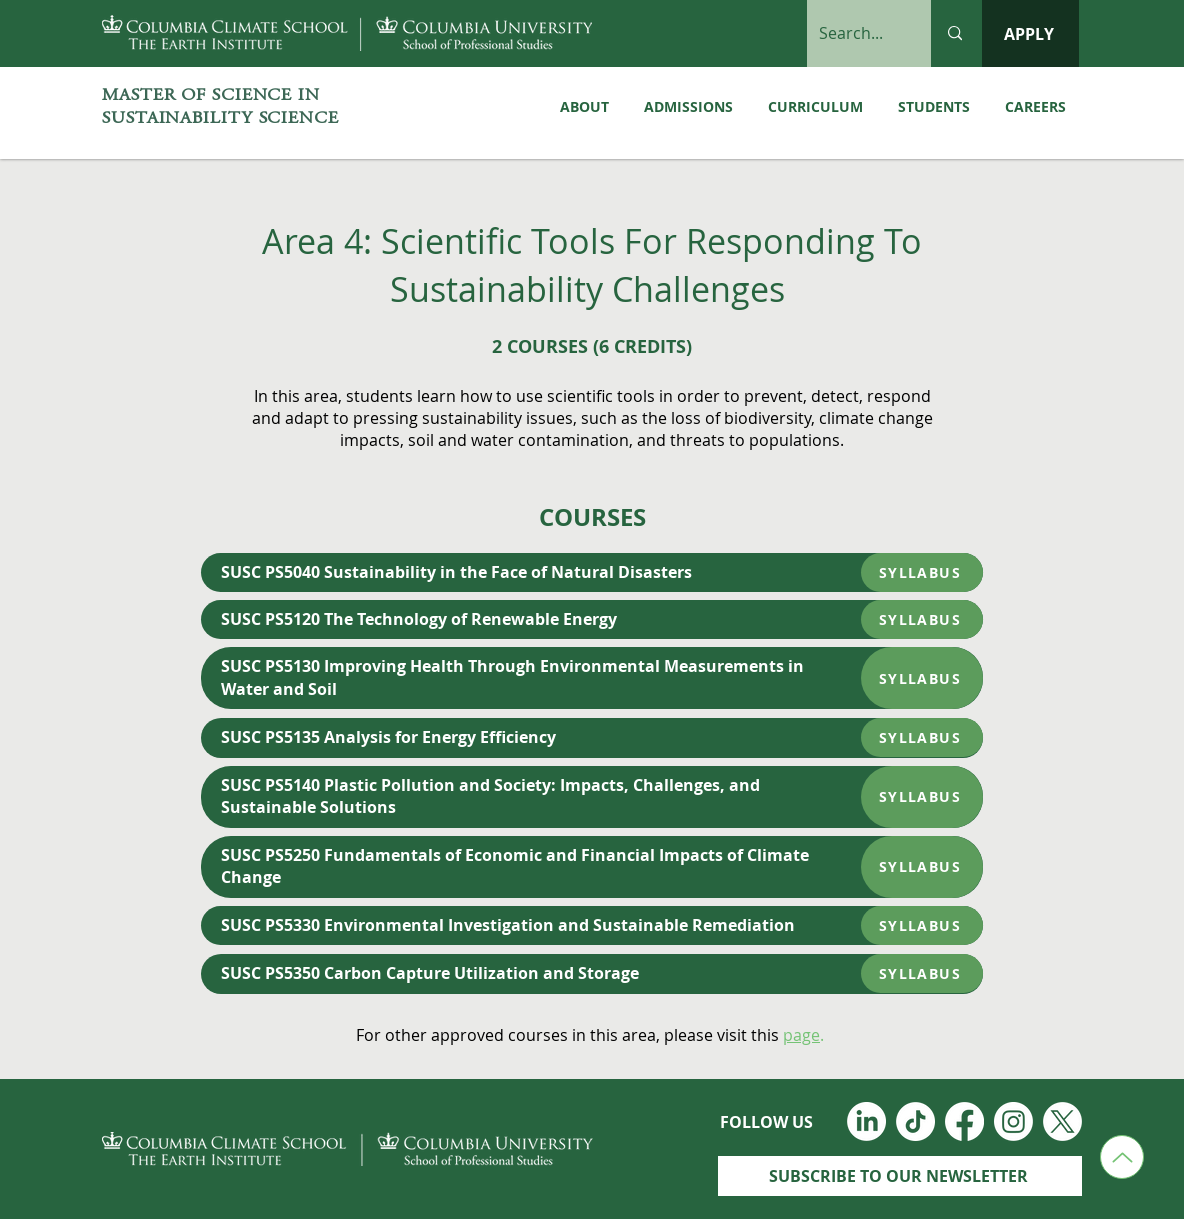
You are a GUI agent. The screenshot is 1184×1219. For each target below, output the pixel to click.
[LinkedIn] (866, 1121)
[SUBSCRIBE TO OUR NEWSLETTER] (900, 1176)
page (801, 1035)
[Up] (1122, 1157)
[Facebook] (964, 1121)
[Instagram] (1013, 1121)
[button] (933, 107)
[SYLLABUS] (922, 572)
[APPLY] (1030, 33)
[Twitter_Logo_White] (1062, 1121)
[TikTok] (915, 1121)
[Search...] (854, 33)
